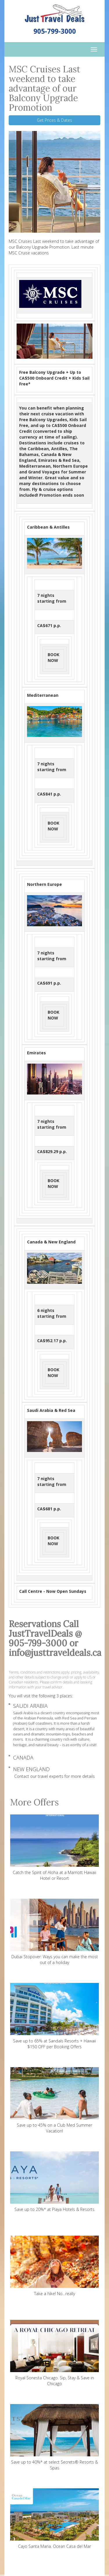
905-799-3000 (54, 31)
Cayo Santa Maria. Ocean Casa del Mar (54, 2518)
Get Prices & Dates (54, 120)
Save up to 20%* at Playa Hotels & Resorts (54, 2181)
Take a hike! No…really (54, 2266)
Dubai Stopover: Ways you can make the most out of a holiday (54, 1932)
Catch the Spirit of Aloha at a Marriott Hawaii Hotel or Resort (54, 1847)
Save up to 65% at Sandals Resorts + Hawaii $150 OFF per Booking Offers (54, 2016)
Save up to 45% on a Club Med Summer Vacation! (54, 2100)
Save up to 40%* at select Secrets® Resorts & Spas (54, 2437)
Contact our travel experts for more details (54, 1776)
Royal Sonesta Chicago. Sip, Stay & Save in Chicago (54, 2353)
